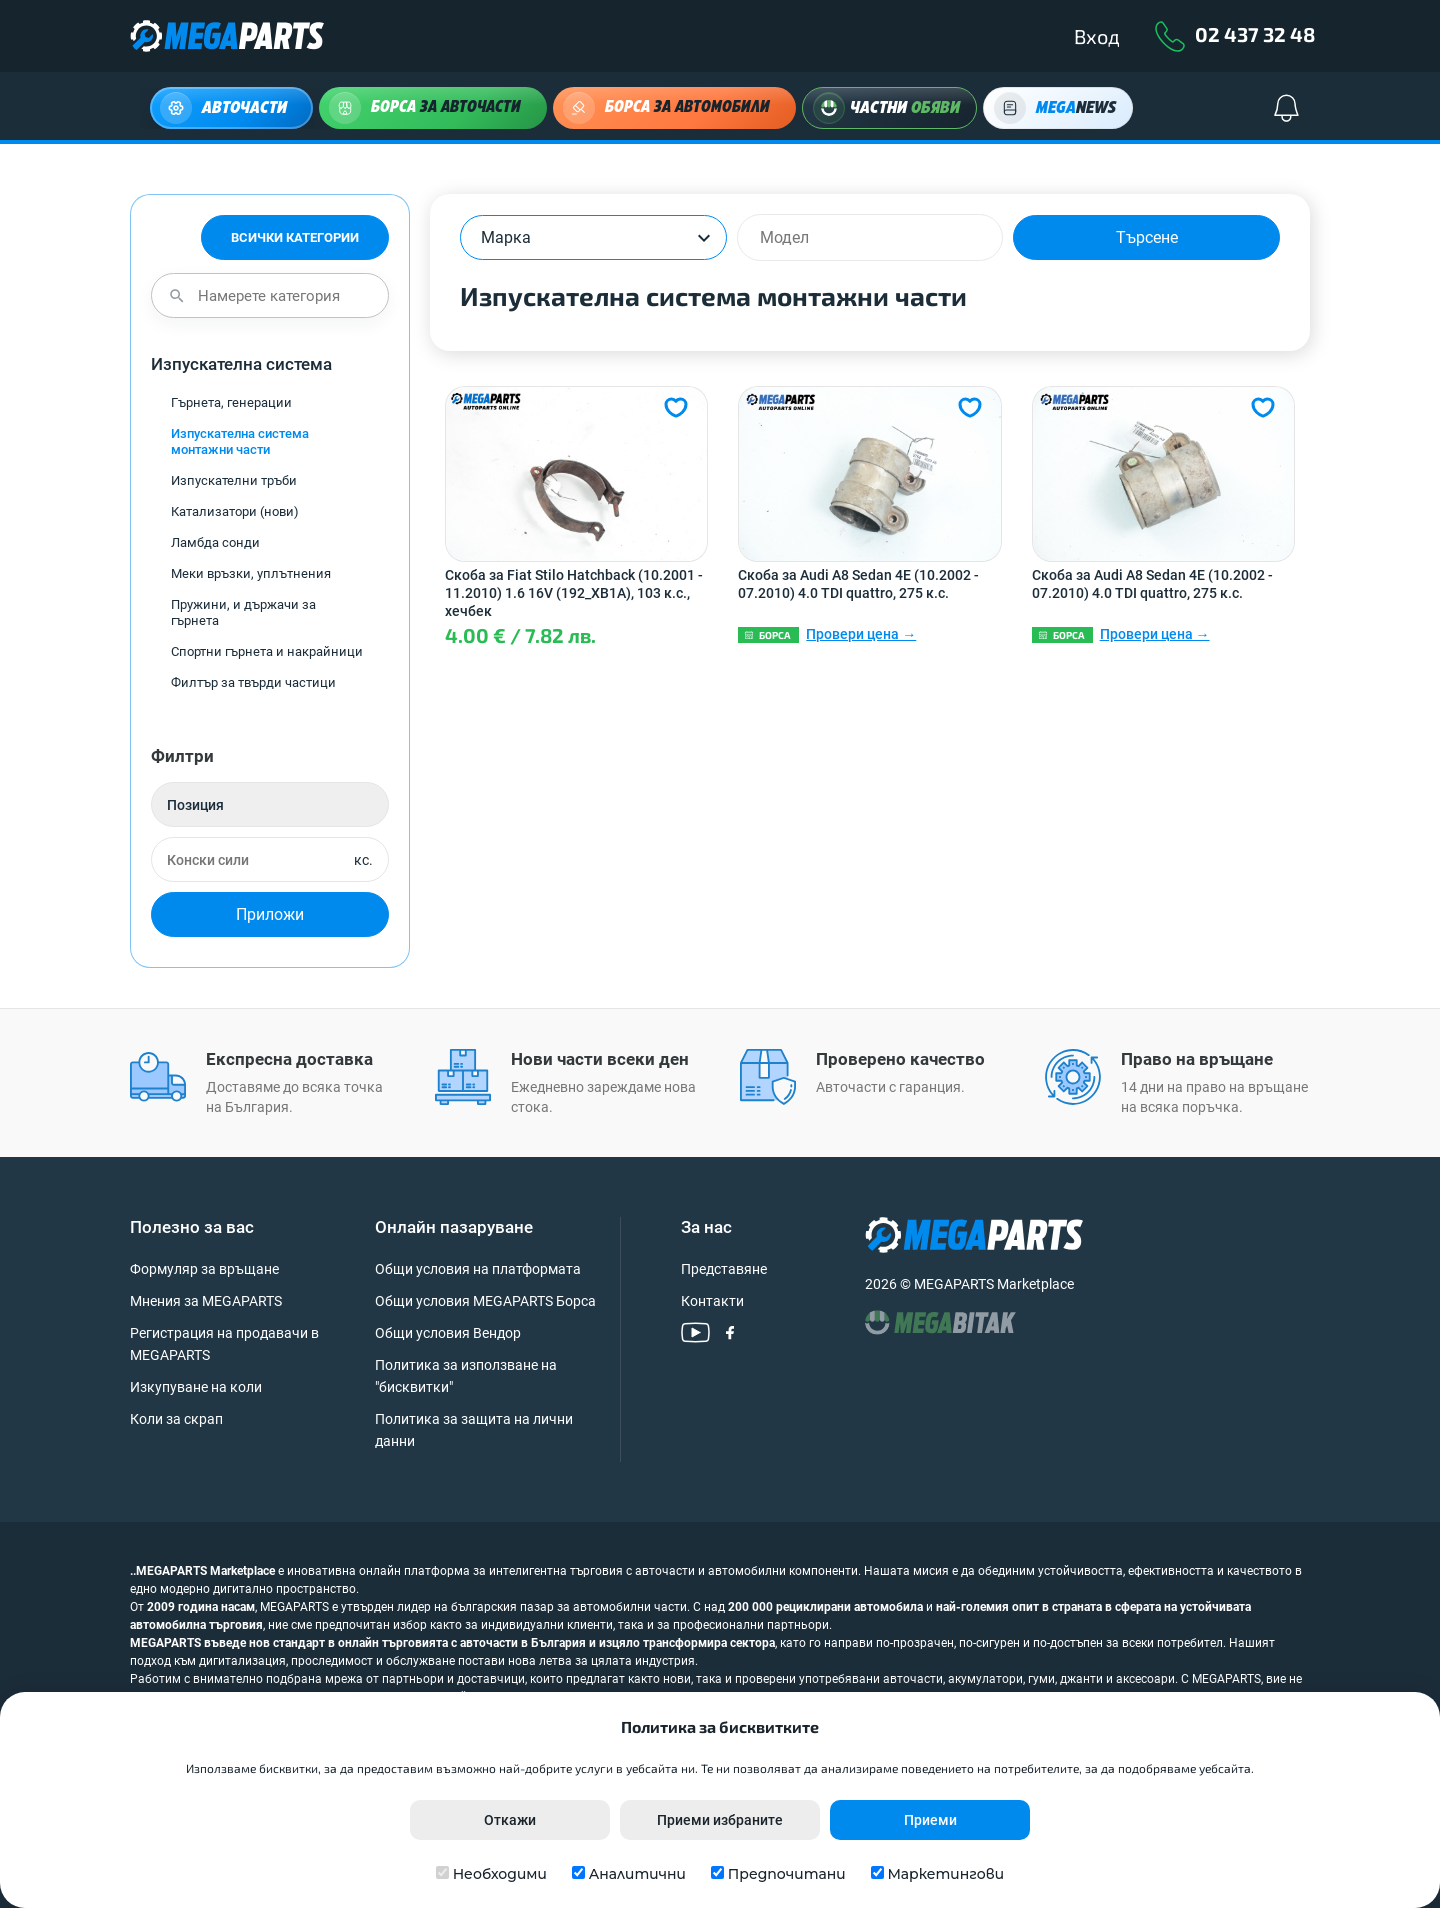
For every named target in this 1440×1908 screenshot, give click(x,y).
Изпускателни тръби (234, 480)
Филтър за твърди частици (253, 682)
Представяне (724, 1269)
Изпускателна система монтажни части (240, 441)
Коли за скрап (176, 1419)
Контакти (712, 1301)
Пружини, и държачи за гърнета (243, 612)
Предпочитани (787, 1874)
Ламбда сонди (215, 542)
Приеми (930, 1820)
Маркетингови (945, 1874)
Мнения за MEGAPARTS (206, 1301)
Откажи (510, 1820)
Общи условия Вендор (448, 1333)
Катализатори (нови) (235, 511)
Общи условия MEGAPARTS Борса (485, 1301)
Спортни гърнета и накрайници (267, 651)
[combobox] (593, 237)
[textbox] (522, 237)
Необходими (500, 1874)
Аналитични (637, 1874)
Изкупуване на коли (196, 1387)
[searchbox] (879, 237)
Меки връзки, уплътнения (251, 573)
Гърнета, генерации (231, 402)
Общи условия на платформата (478, 1269)
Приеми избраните (720, 1820)
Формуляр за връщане (204, 1269)
